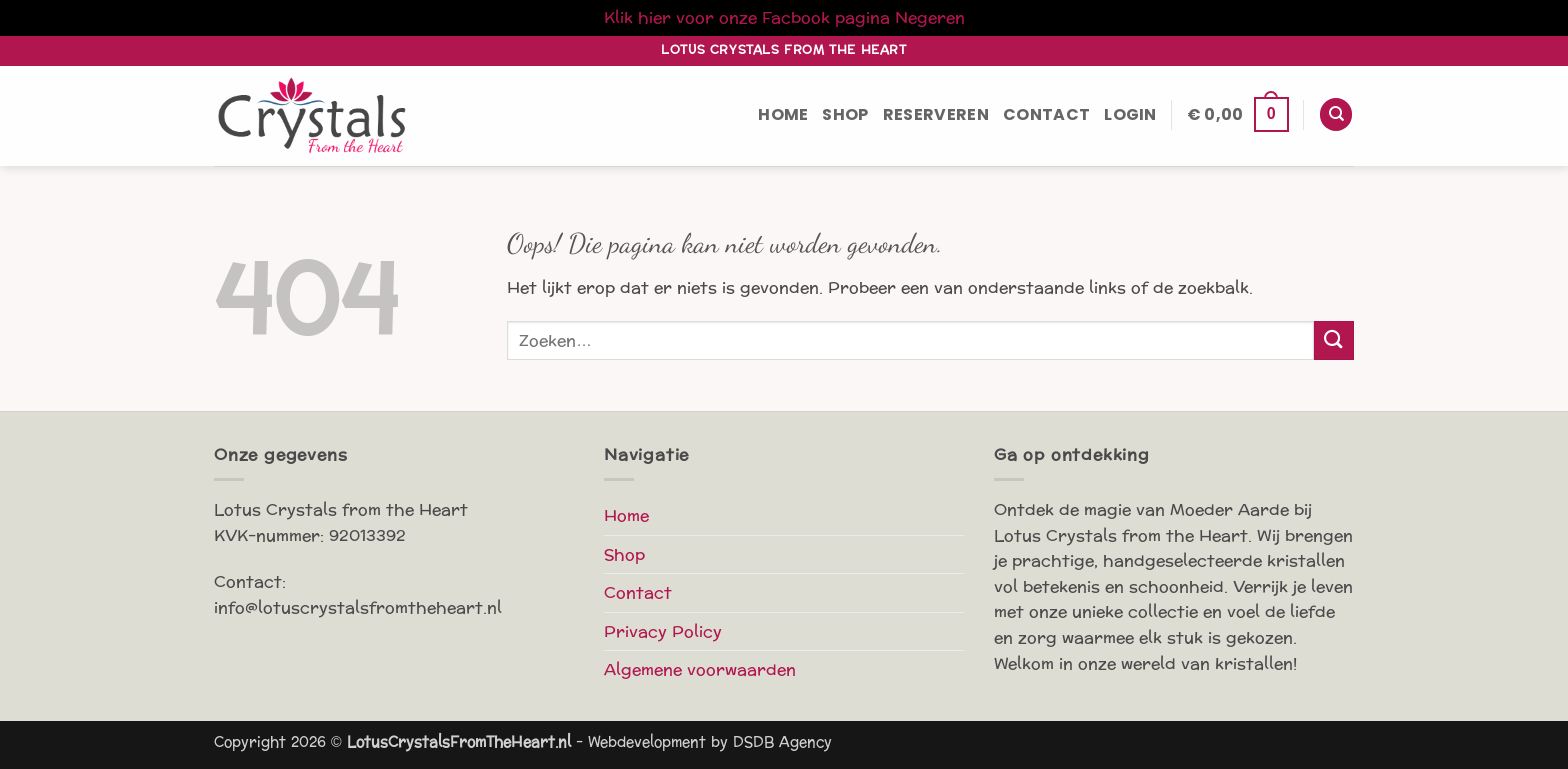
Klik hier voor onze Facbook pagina (747, 17)
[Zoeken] (1336, 114)
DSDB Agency (782, 742)
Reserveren (936, 114)
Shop (845, 114)
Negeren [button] (930, 17)
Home (783, 114)
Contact (1046, 114)
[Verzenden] (1334, 340)
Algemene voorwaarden (700, 669)
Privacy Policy (663, 631)
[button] (1130, 115)
